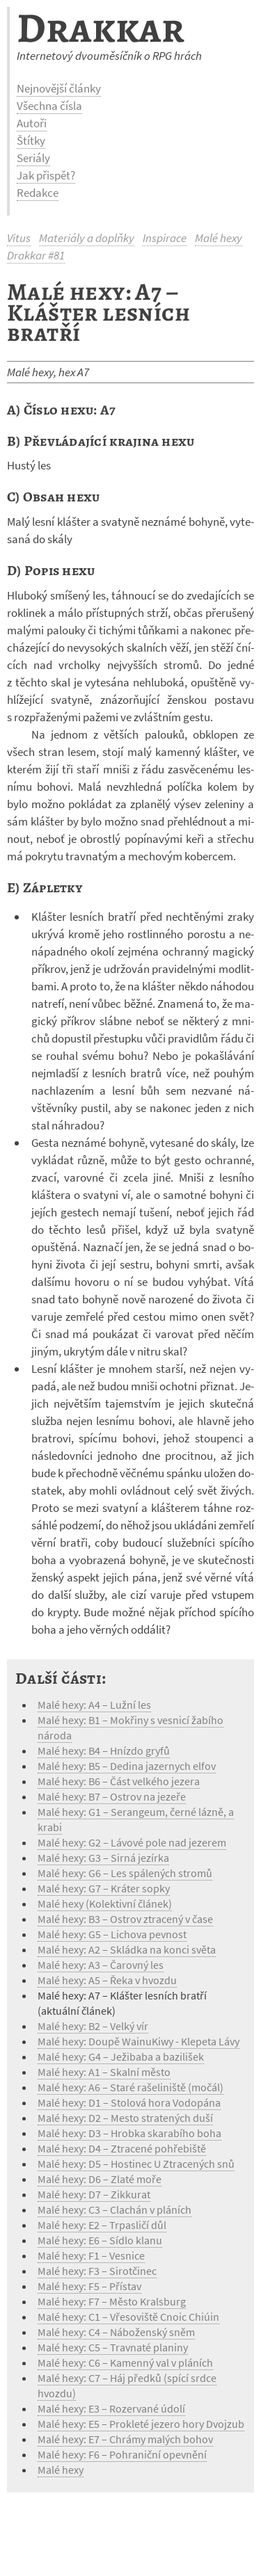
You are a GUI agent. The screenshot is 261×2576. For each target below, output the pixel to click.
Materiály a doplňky (86, 237)
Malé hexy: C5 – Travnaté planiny (113, 2347)
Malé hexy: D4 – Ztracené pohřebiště (122, 2148)
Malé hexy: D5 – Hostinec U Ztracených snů (136, 2164)
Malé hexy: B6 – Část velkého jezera (119, 1781)
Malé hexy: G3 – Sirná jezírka (103, 1858)
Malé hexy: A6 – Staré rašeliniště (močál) (130, 2087)
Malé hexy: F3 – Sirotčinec (97, 2271)
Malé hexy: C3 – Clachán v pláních (114, 2209)
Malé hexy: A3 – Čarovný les (101, 1965)
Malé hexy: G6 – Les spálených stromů (125, 1873)
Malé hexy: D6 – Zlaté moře (99, 2179)
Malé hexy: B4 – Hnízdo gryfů (104, 1750)
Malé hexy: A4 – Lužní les (94, 1705)
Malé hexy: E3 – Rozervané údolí (111, 2408)
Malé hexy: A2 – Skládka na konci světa (127, 1949)
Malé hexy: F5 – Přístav (89, 2286)
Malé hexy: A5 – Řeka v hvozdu (107, 1980)
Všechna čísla (49, 105)
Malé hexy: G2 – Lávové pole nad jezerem (132, 1842)
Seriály (33, 158)
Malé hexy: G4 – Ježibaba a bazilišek (121, 2056)
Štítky (31, 140)
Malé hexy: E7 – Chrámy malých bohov (125, 2439)
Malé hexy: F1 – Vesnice (91, 2255)
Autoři (32, 123)
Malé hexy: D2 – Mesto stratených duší (125, 2118)
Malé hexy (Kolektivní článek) (105, 1903)
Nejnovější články (59, 88)
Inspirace (165, 237)
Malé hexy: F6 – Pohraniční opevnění (122, 2454)
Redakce (37, 192)
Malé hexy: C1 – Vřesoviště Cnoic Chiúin (128, 2317)
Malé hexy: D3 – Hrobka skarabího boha (129, 2133)
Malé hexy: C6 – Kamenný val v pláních (125, 2362)
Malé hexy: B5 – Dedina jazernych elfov (127, 1766)
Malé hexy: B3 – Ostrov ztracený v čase (125, 1919)
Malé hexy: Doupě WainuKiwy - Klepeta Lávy (138, 2041)
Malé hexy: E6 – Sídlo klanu (100, 2240)
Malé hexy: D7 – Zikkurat (94, 2194)
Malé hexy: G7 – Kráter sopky (104, 1888)
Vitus (19, 237)
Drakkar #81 (36, 255)
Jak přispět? (46, 175)
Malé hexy (218, 237)
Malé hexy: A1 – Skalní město (104, 2072)
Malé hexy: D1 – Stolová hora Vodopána (129, 2102)
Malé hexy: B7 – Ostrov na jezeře (112, 1796)
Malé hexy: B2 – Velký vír (93, 2026)
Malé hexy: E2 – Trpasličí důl (102, 2225)
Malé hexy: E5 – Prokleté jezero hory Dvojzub (141, 2424)
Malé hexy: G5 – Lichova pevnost (112, 1934)
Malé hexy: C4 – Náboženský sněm (116, 2332)
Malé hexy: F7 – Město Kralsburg (112, 2301)
